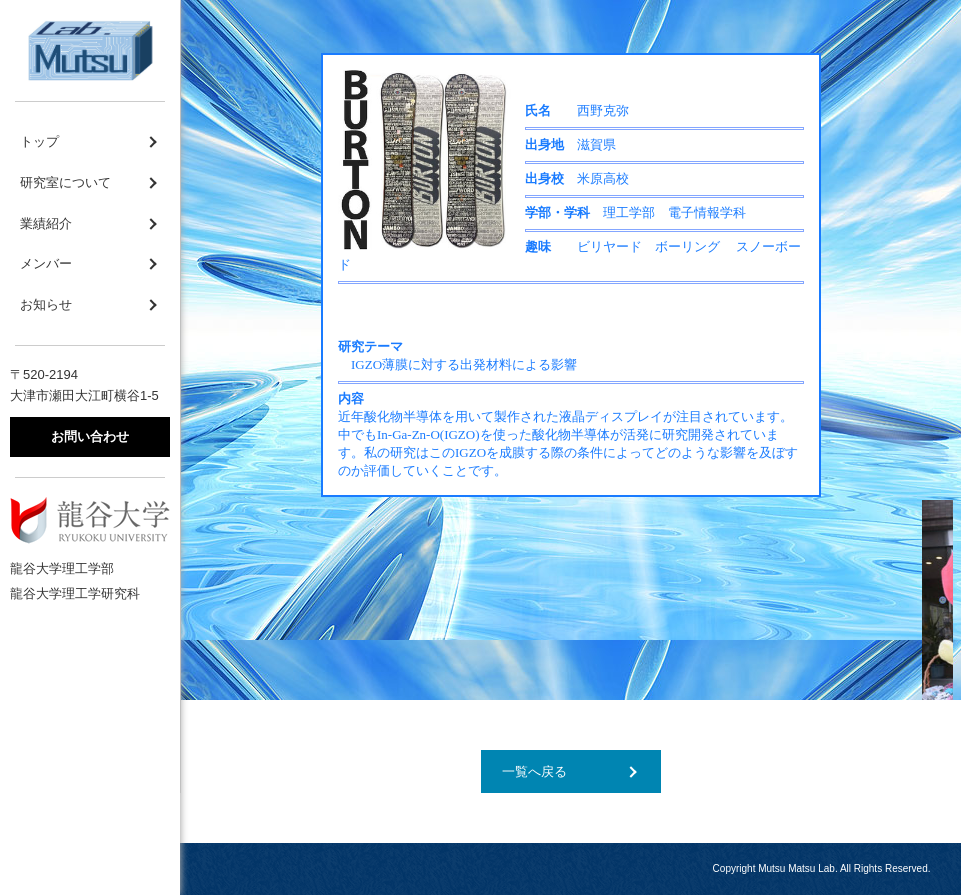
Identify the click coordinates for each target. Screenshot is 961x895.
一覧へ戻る (534, 771)
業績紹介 (46, 223)
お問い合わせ (90, 436)
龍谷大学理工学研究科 (75, 593)
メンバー (46, 263)
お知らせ (46, 304)
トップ (39, 141)
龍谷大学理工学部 (62, 568)
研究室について (65, 182)
